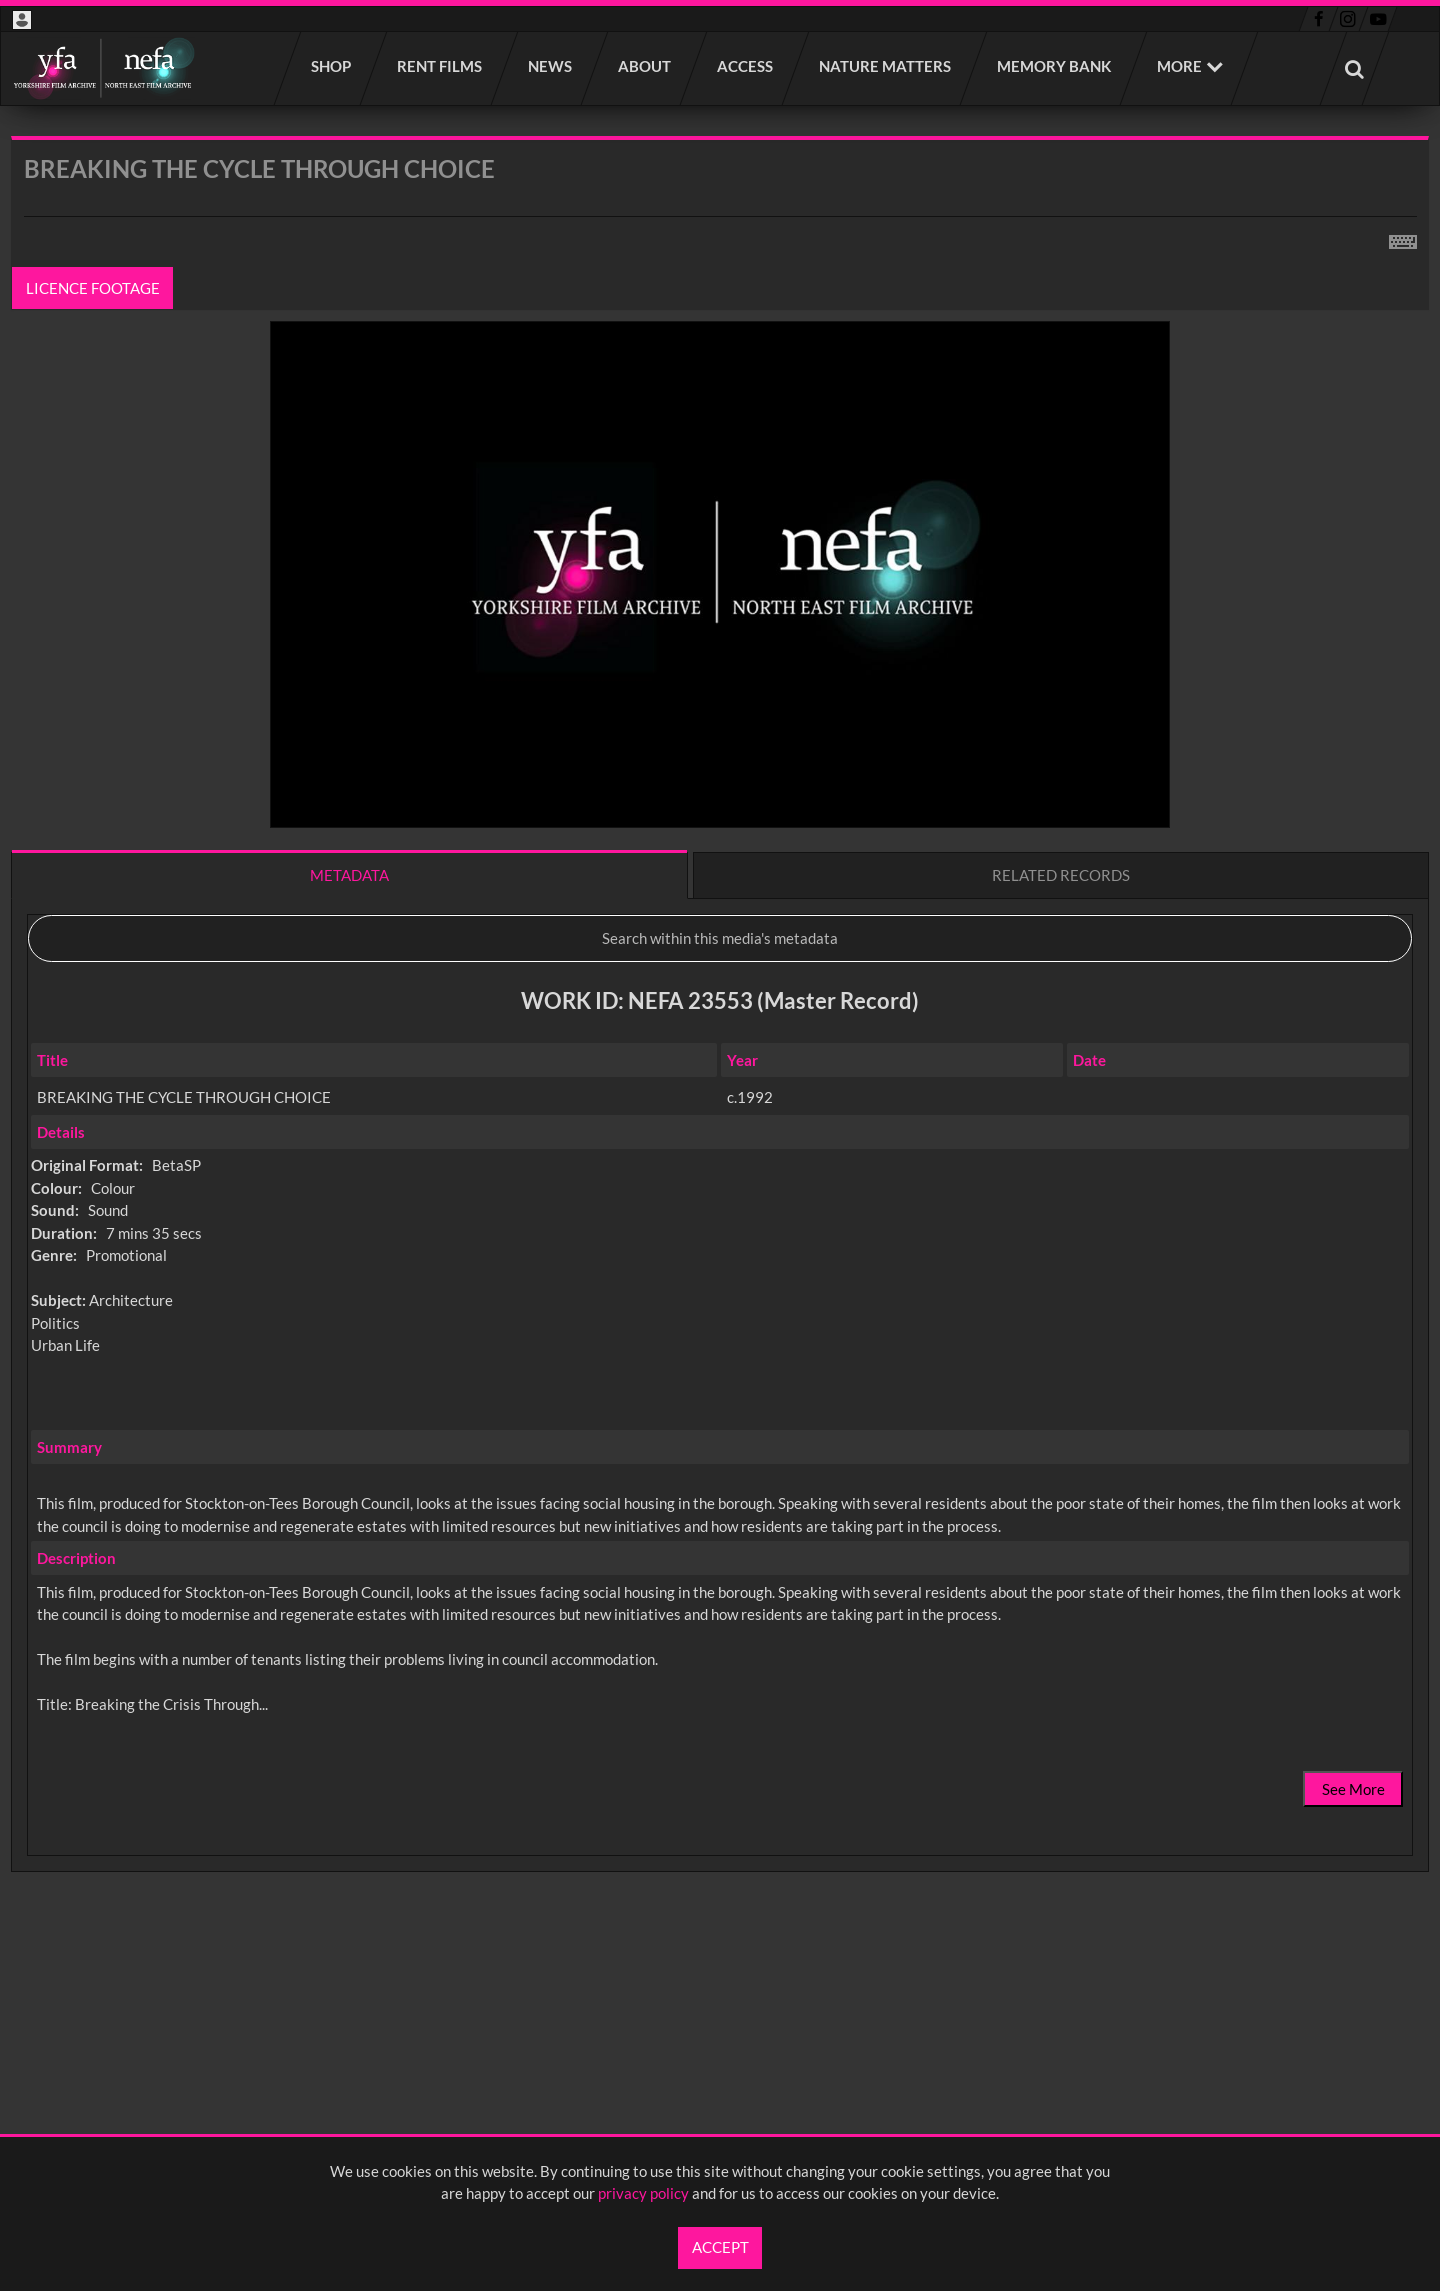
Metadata (349, 875)
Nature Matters (886, 66)
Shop (332, 66)
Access (746, 66)
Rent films (440, 66)
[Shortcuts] (1403, 238)
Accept (720, 2247)
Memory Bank (1055, 66)
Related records (1061, 875)
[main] (720, 1056)
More (1179, 66)
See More (1353, 1789)
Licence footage (93, 288)
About (645, 66)
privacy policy (643, 2193)
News (551, 66)
